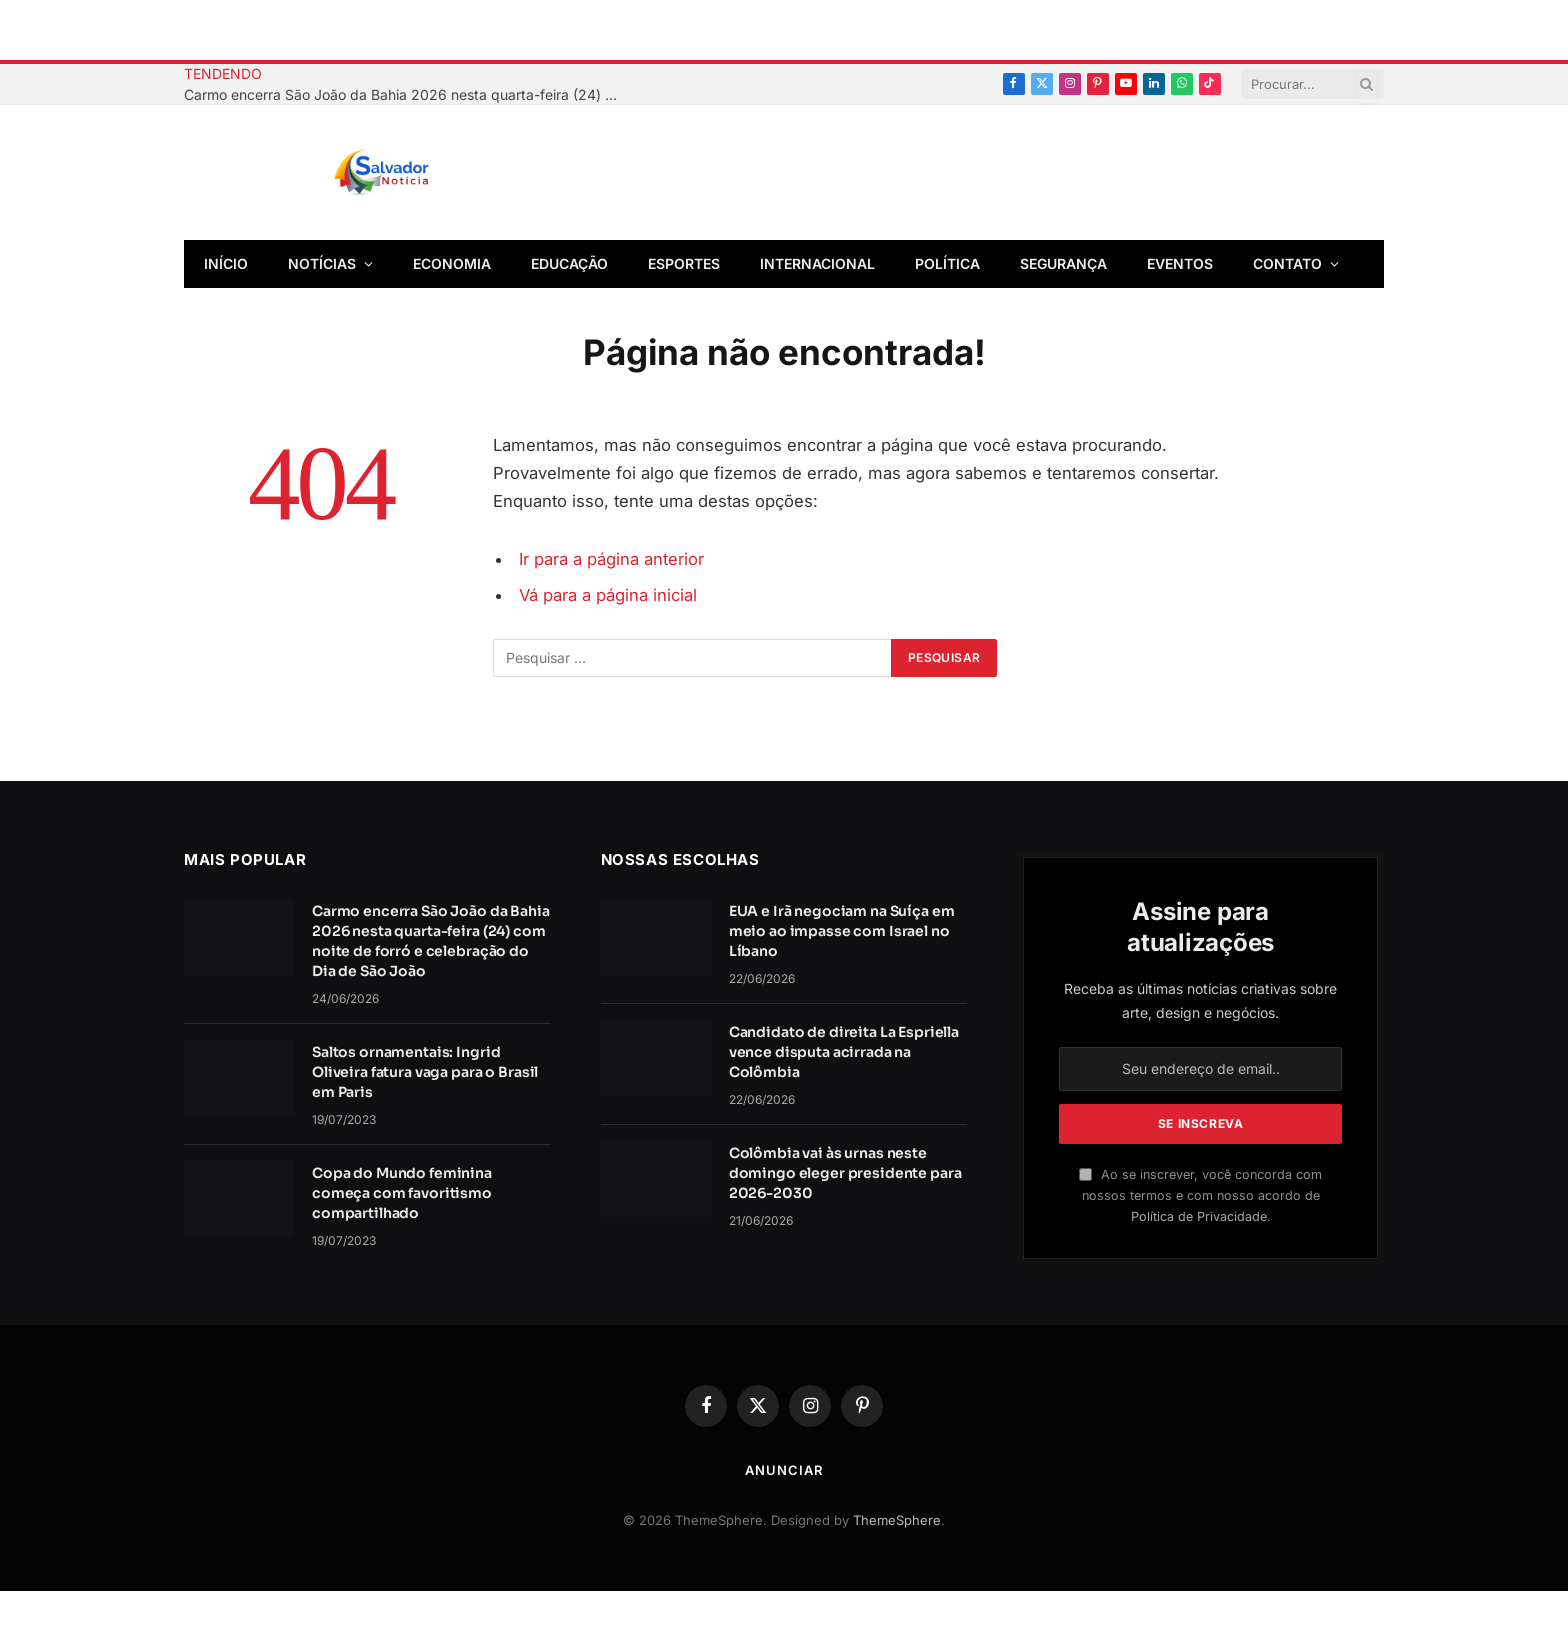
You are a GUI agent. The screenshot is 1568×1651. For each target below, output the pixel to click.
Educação (569, 263)
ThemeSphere (897, 1520)
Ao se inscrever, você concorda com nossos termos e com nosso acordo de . (1200, 1196)
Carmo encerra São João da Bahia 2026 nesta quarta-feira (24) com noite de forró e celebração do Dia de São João (409, 94)
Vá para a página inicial (608, 595)
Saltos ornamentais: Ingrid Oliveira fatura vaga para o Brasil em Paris (425, 1072)
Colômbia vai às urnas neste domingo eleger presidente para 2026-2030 (845, 1173)
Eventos (1180, 263)
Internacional (817, 263)
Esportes (684, 263)
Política (947, 263)
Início (226, 263)
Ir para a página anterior (611, 559)
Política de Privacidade (1199, 1216)
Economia (452, 263)
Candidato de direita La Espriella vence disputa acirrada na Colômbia (844, 1052)
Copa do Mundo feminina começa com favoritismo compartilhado (402, 1193)
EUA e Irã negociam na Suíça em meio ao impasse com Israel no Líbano (842, 931)
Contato (1287, 263)
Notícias (322, 263)
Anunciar (783, 1470)
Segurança (1063, 263)
